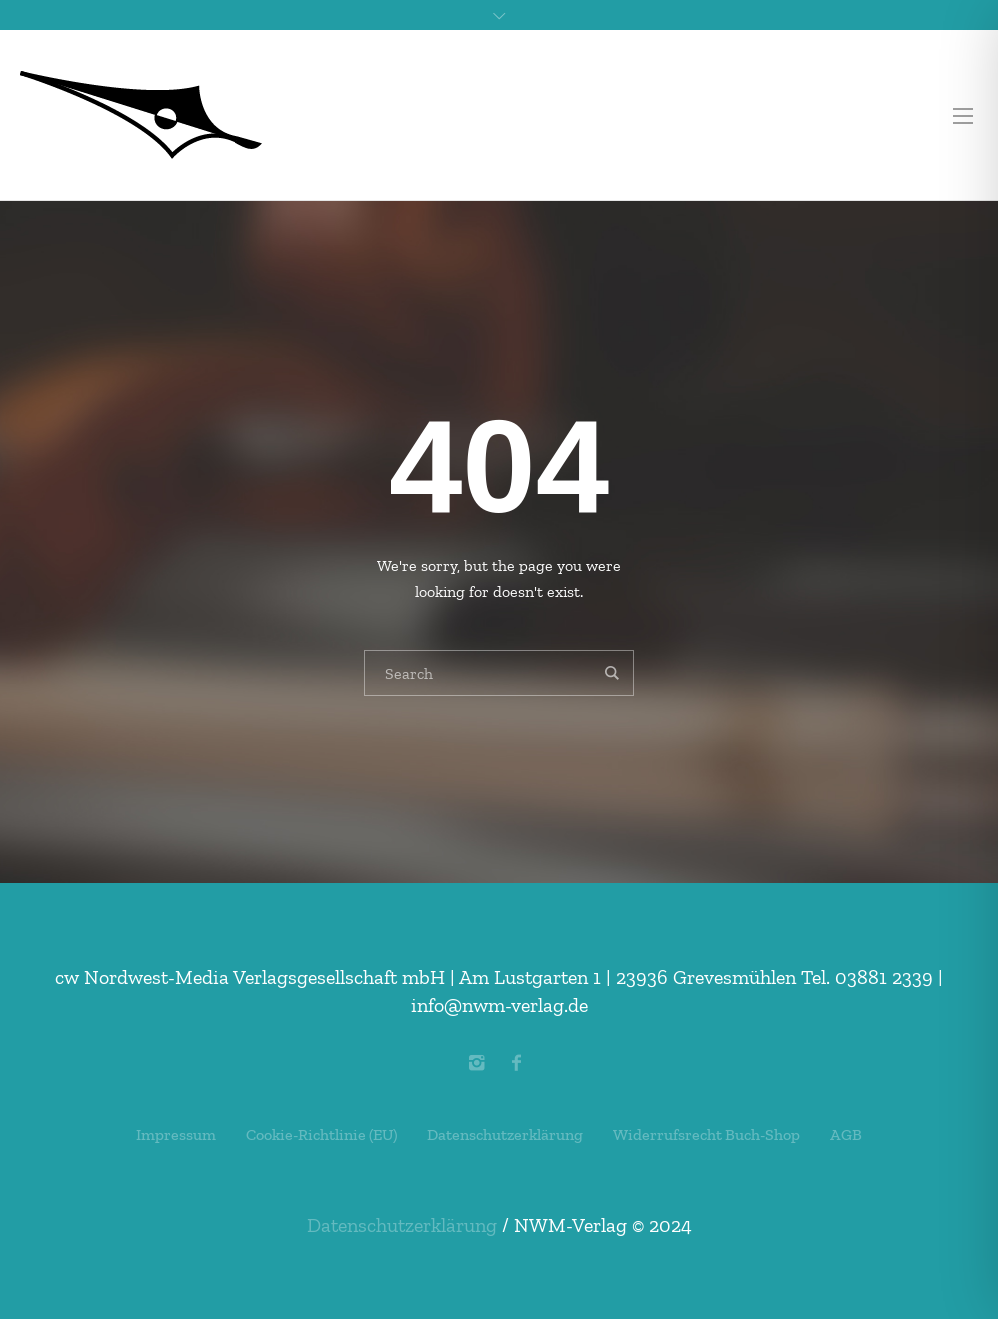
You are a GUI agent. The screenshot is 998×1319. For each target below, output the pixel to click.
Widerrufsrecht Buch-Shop (706, 1134)
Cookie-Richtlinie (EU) (321, 1134)
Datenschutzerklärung (505, 1134)
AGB (846, 1134)
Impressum (176, 1134)
